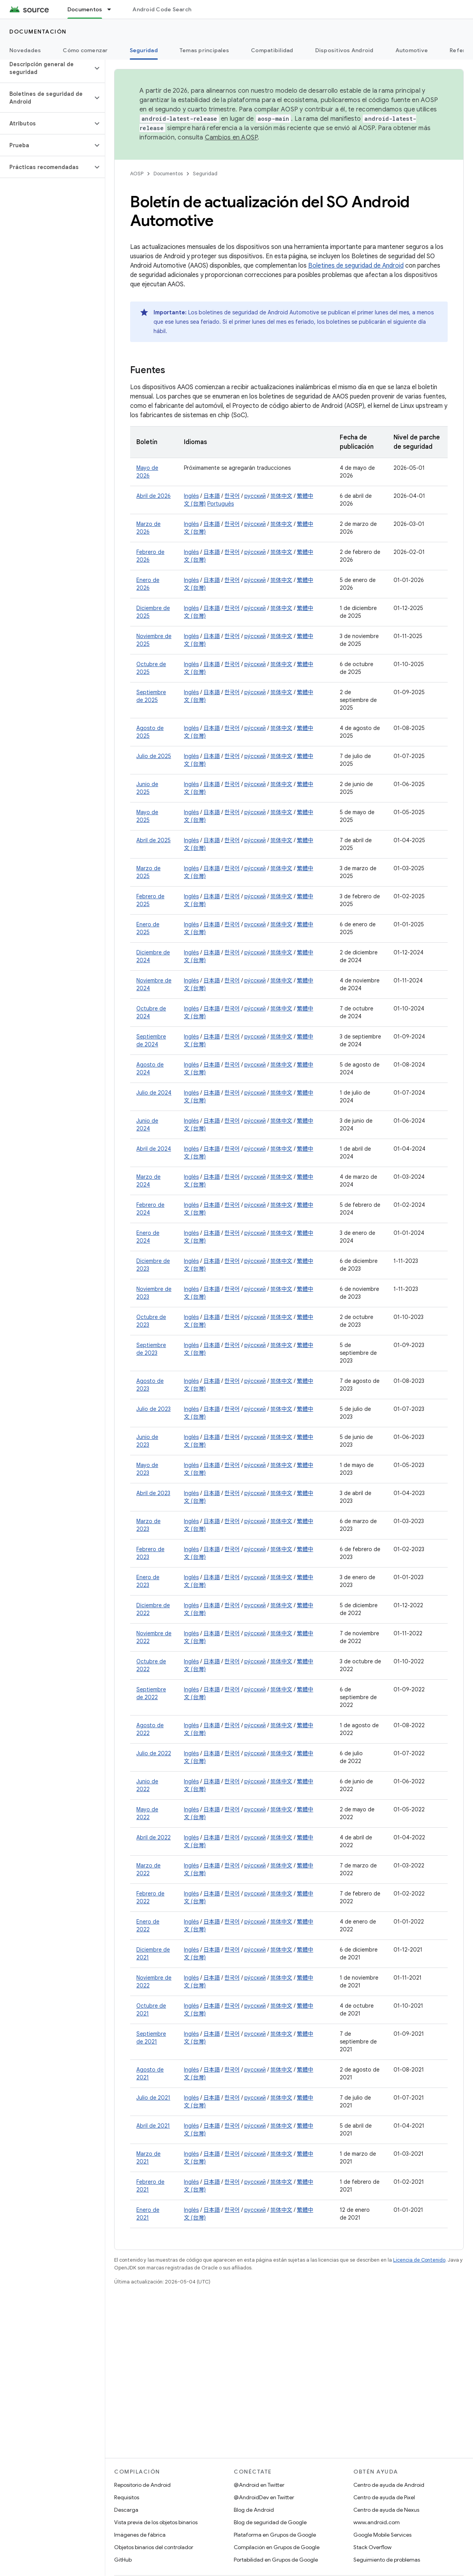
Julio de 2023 (153, 1408)
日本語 (211, 495)
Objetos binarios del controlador (153, 2547)
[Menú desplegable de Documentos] (112, 9)
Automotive (411, 50)
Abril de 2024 (153, 1148)
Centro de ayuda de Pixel (384, 2497)
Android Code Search (161, 9)
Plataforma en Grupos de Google (275, 2534)
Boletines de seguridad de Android (356, 266)
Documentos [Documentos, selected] (84, 9)
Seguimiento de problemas (386, 2559)
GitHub (123, 2559)
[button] (46, 68)
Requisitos (126, 2497)
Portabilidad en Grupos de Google (276, 2559)
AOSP (136, 173)
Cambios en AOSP (231, 137)
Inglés (191, 495)
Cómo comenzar (85, 50)
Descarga (126, 2509)
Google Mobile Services (382, 2534)
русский (255, 495)
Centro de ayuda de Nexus (386, 2509)
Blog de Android (254, 2509)
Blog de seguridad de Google (270, 2522)
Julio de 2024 (153, 1092)
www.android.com (376, 2522)
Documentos (168, 173)
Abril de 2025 (153, 840)
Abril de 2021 (153, 2125)
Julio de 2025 (153, 756)
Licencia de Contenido (419, 2260)
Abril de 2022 (153, 1837)
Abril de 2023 (153, 1493)
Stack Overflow (372, 2547)
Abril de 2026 (153, 495)
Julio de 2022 (153, 1753)
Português (220, 503)
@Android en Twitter (259, 2484)
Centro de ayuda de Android (388, 2484)
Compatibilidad (272, 50)
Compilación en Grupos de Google (276, 2547)
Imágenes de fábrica (140, 2534)
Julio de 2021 (153, 2097)
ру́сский (255, 523)
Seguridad (205, 173)
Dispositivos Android (344, 50)
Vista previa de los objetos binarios (156, 2522)
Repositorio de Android (142, 2484)
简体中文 (281, 495)
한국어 (232, 495)
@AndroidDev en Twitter (264, 2497)
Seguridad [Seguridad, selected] (144, 50)
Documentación (38, 31)
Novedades (25, 50)
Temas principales (204, 50)
